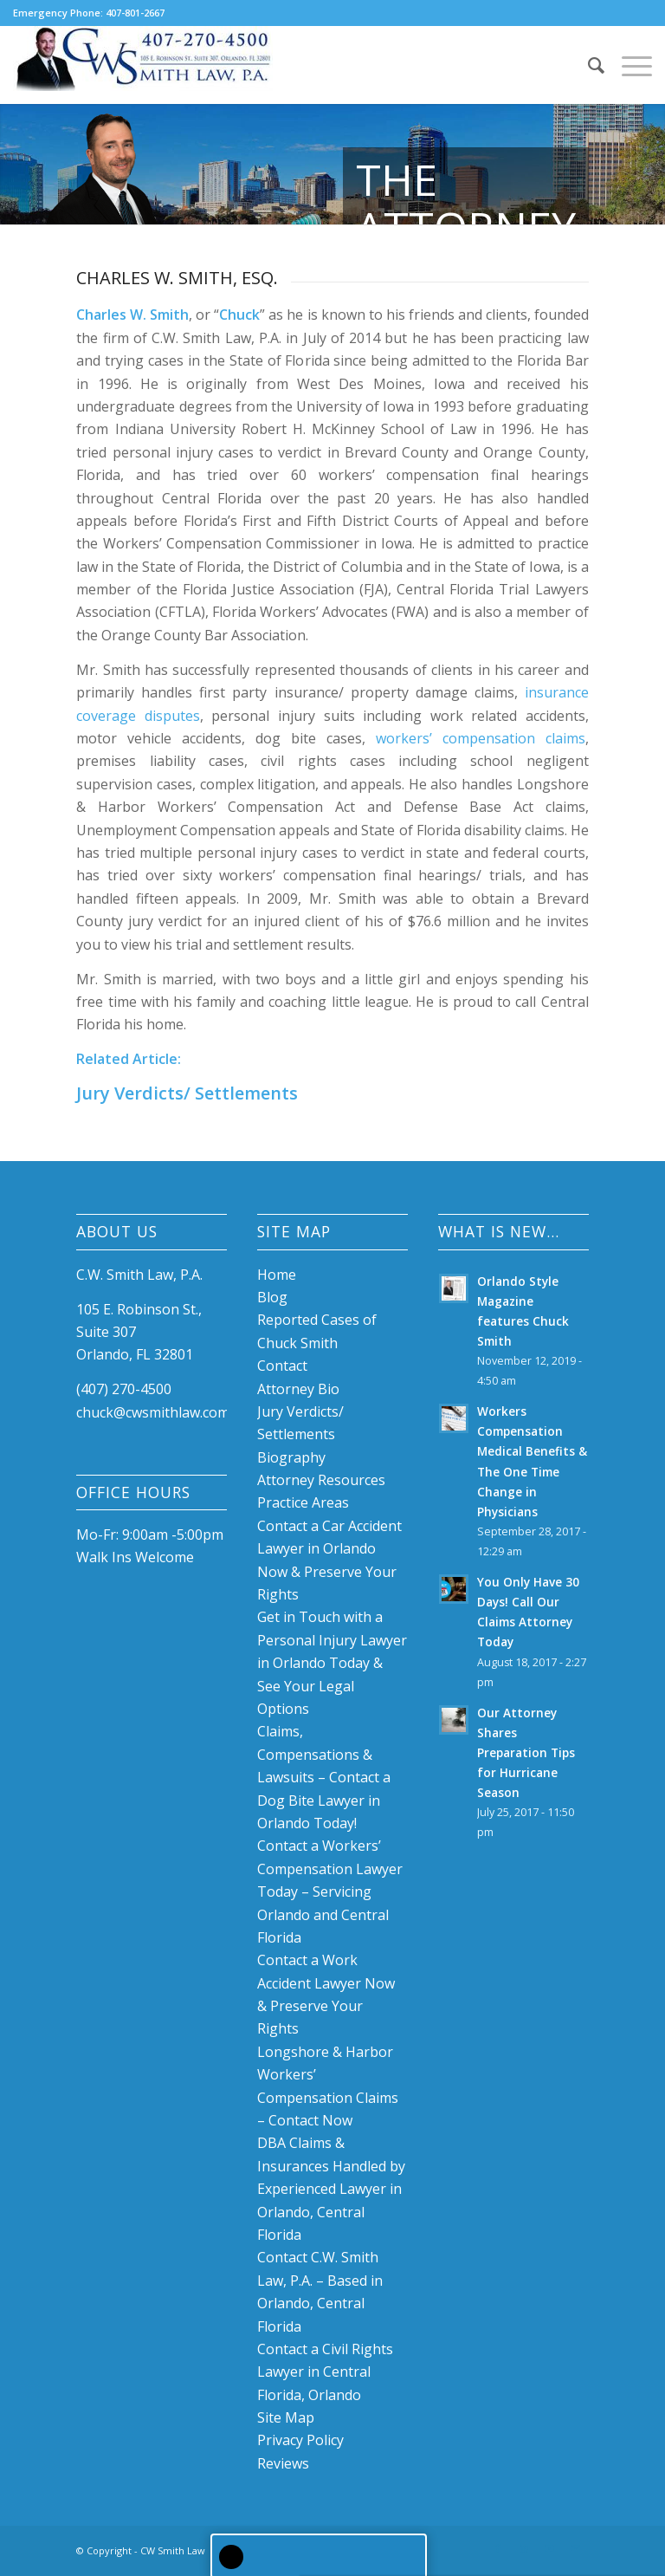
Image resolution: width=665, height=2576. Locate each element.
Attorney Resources (321, 1479)
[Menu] (628, 65)
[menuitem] (587, 65)
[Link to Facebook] (498, 2548)
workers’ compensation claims (480, 738)
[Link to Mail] (576, 2548)
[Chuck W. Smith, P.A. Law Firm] (143, 65)
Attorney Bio (298, 1388)
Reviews (283, 2463)
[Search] (587, 65)
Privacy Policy (300, 2439)
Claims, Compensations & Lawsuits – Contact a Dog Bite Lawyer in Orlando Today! (324, 1777)
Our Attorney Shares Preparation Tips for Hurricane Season (526, 1752)
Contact (282, 1365)
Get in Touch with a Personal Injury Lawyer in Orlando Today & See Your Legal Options (332, 1662)
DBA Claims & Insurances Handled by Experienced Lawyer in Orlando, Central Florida (331, 2188)
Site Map (285, 2417)
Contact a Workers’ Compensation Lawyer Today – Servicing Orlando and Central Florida (330, 1891)
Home (276, 1274)
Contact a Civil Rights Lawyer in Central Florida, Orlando (325, 2371)
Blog (272, 1297)
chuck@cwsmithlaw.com (152, 1412)
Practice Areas (303, 1502)
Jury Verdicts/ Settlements (187, 1093)
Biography (291, 1457)
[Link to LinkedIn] (524, 2548)
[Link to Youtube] (550, 2548)
